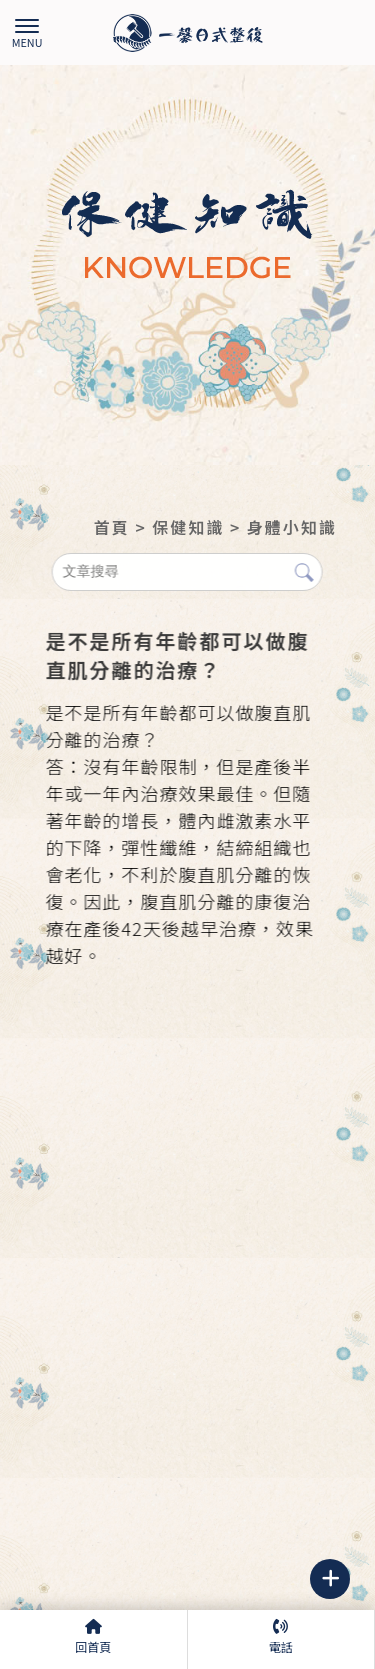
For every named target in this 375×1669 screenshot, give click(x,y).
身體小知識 (292, 527)
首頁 (112, 527)
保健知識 (188, 527)
